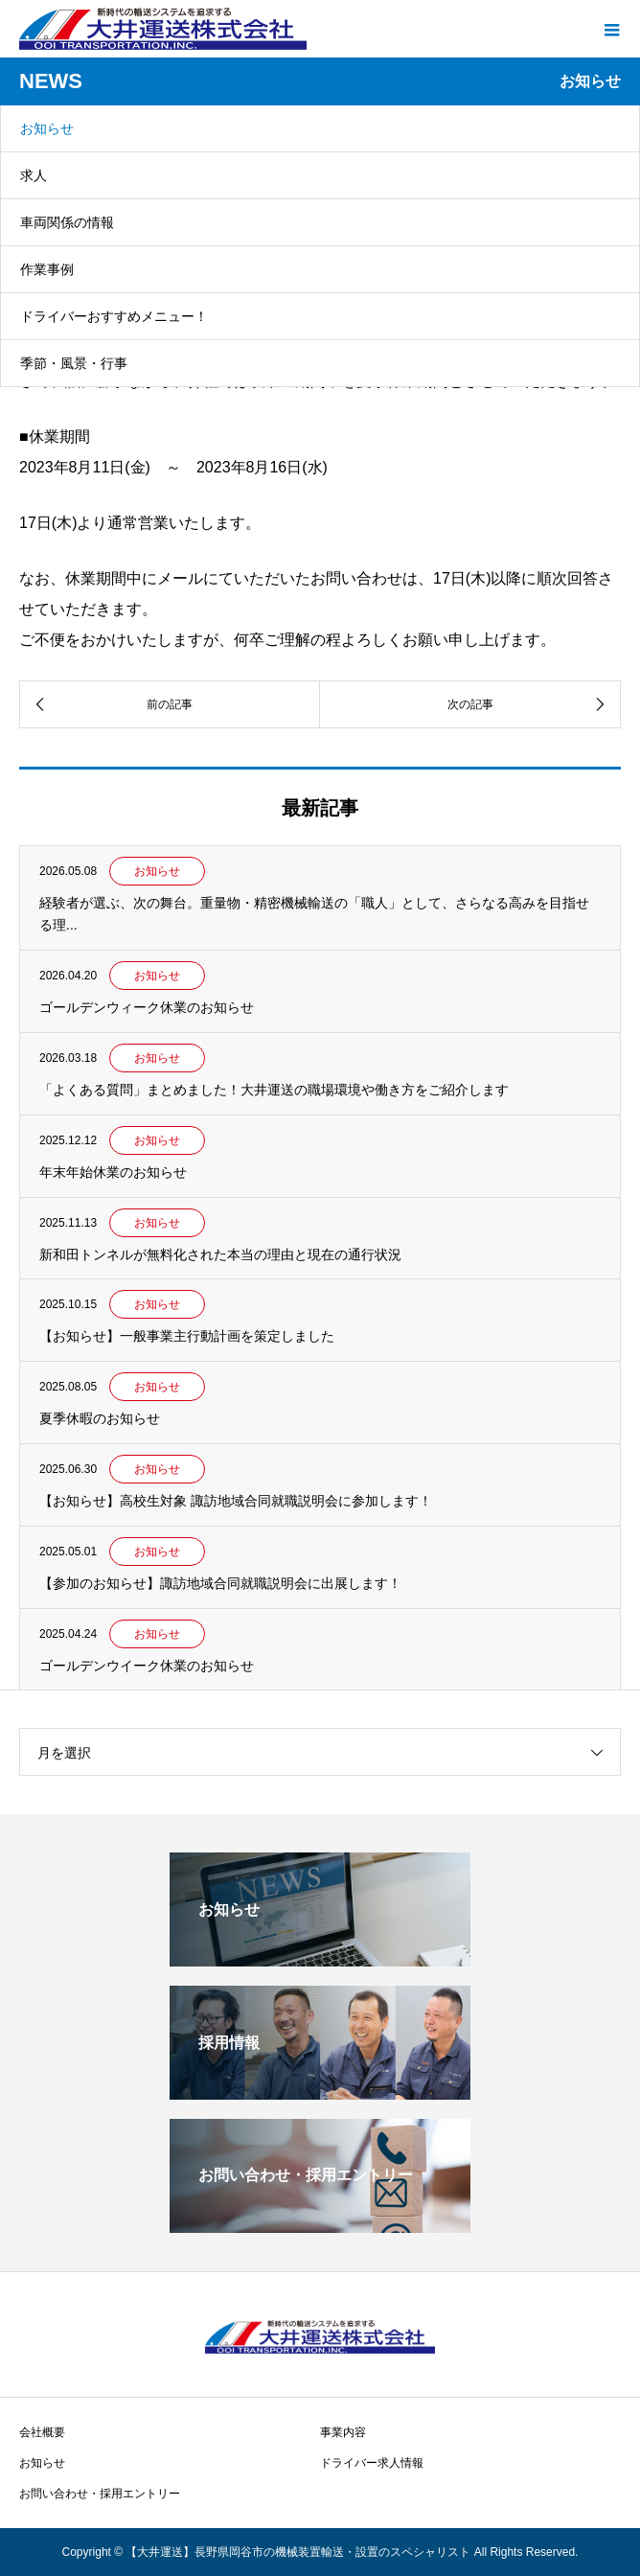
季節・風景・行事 (73, 363)
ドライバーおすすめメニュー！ (114, 316)
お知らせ (47, 128)
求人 (33, 175)
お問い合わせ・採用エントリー (99, 2493)
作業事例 (47, 269)
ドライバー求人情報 (371, 2463)
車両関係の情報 (67, 222)
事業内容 (343, 2432)
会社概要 (42, 2432)
